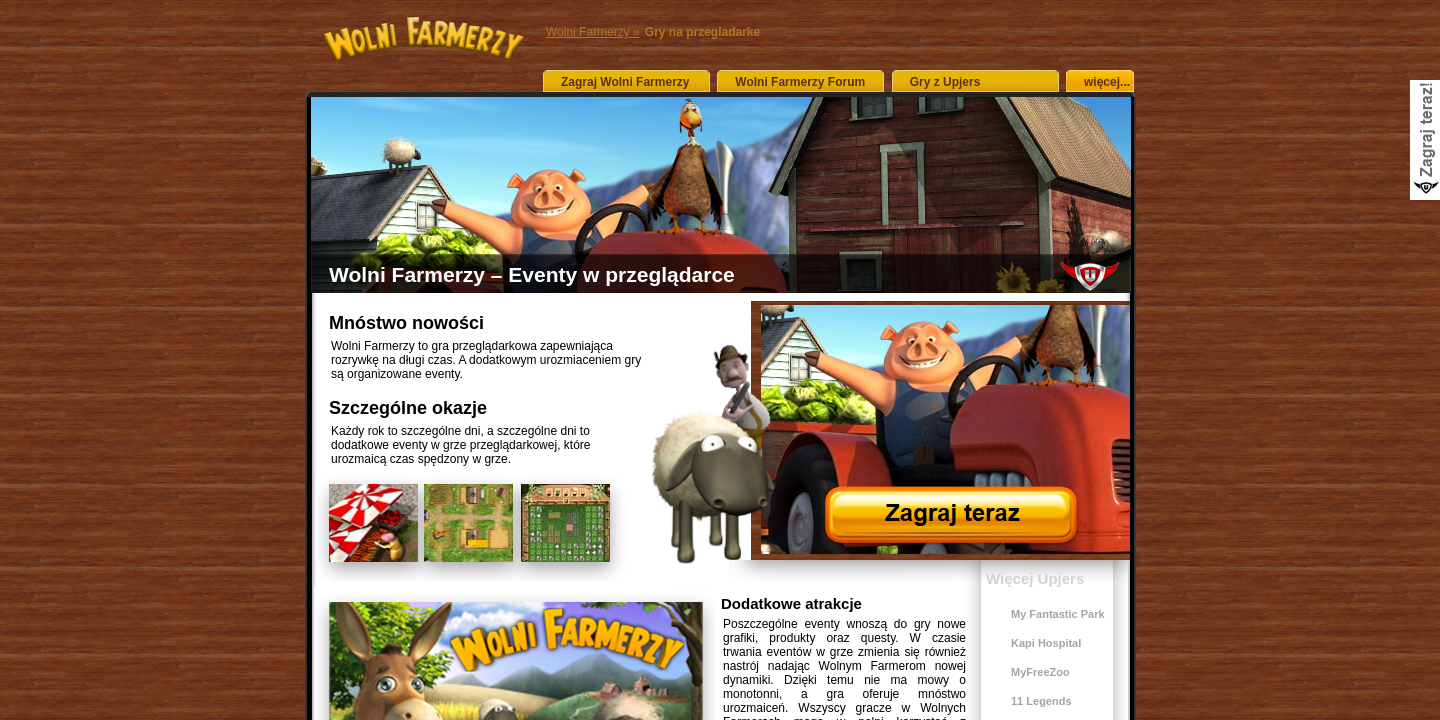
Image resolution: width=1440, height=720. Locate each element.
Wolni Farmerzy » (593, 32)
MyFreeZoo (1040, 672)
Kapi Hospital (1046, 643)
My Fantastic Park (1058, 614)
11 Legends (1041, 701)
